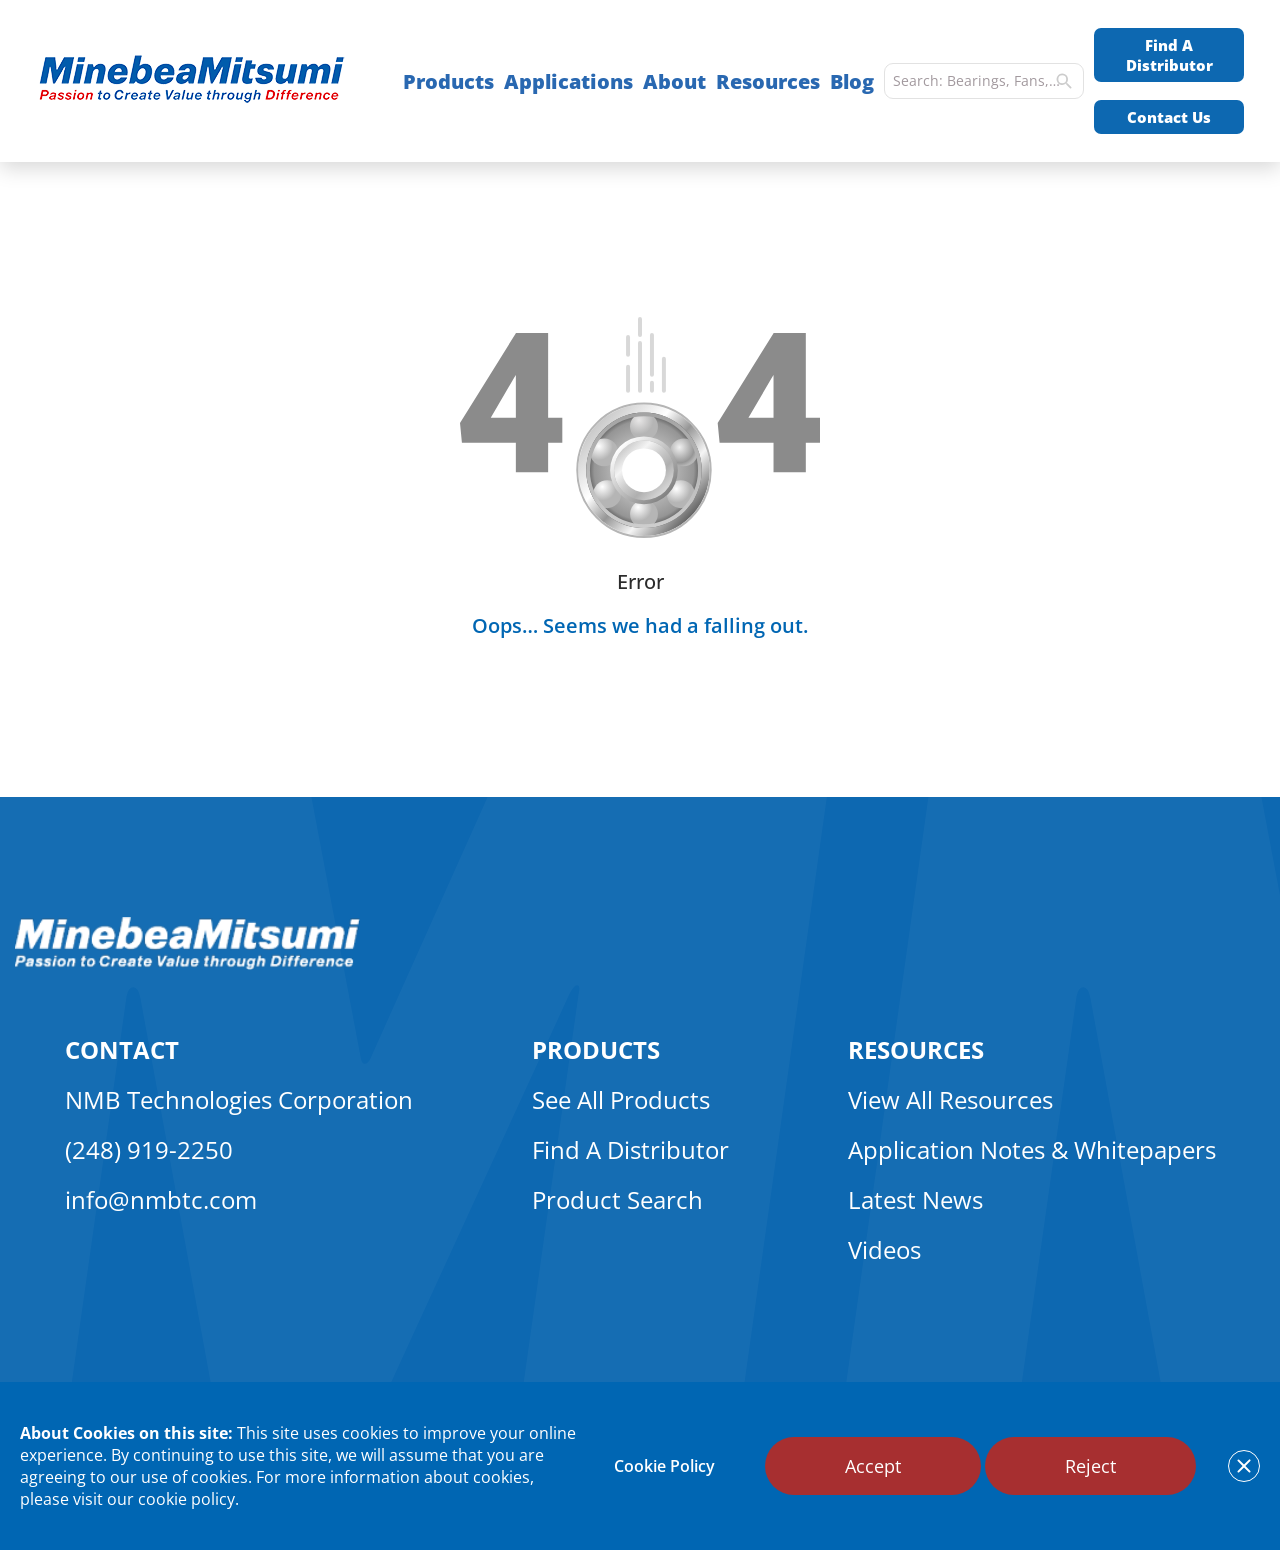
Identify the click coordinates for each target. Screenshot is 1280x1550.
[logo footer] (187, 964)
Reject (1090, 1466)
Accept (873, 1466)
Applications (568, 81)
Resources (768, 81)
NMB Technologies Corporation (239, 1099)
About (674, 81)
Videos (884, 1249)
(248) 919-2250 (149, 1149)
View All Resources (950, 1099)
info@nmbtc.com (161, 1199)
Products (448, 81)
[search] (1064, 81)
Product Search (617, 1199)
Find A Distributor (1169, 55)
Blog (852, 81)
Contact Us (1169, 117)
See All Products (621, 1099)
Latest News (915, 1199)
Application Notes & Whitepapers (1032, 1149)
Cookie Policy (664, 1466)
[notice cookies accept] (1244, 1466)
